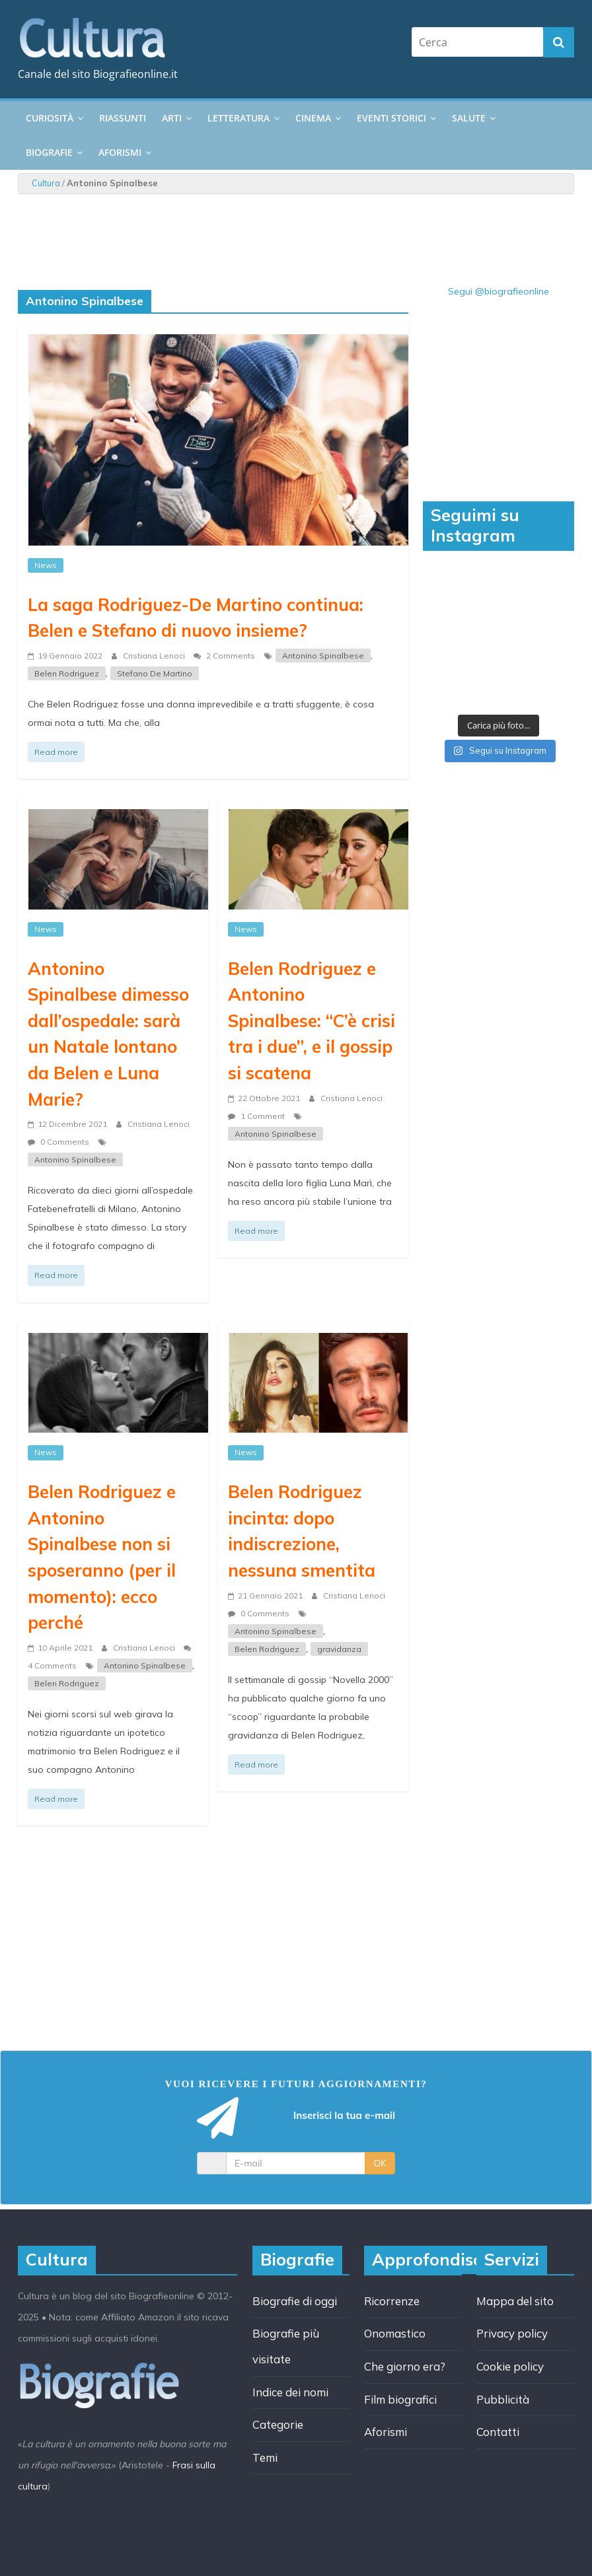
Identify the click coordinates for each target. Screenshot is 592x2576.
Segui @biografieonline (498, 291)
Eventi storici (391, 118)
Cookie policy (510, 2366)
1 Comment (256, 1116)
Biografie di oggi (294, 2301)
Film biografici (400, 2399)
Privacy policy (512, 2333)
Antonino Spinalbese (323, 656)
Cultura (46, 183)
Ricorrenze (392, 2301)
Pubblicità (502, 2399)
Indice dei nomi (290, 2392)
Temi (265, 2457)
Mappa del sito (515, 2301)
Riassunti (122, 118)
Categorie (277, 2424)
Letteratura (238, 118)
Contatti (497, 2432)
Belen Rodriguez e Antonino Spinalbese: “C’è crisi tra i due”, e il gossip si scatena (311, 1020)
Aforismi (119, 152)
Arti (172, 118)
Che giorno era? (404, 2366)
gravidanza (339, 1649)
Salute (469, 118)
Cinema (313, 118)
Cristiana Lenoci (155, 656)
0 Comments (58, 1142)
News (45, 565)
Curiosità (49, 118)
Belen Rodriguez (66, 673)
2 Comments (224, 656)
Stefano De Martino (154, 673)
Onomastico (395, 2333)
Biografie (49, 152)
